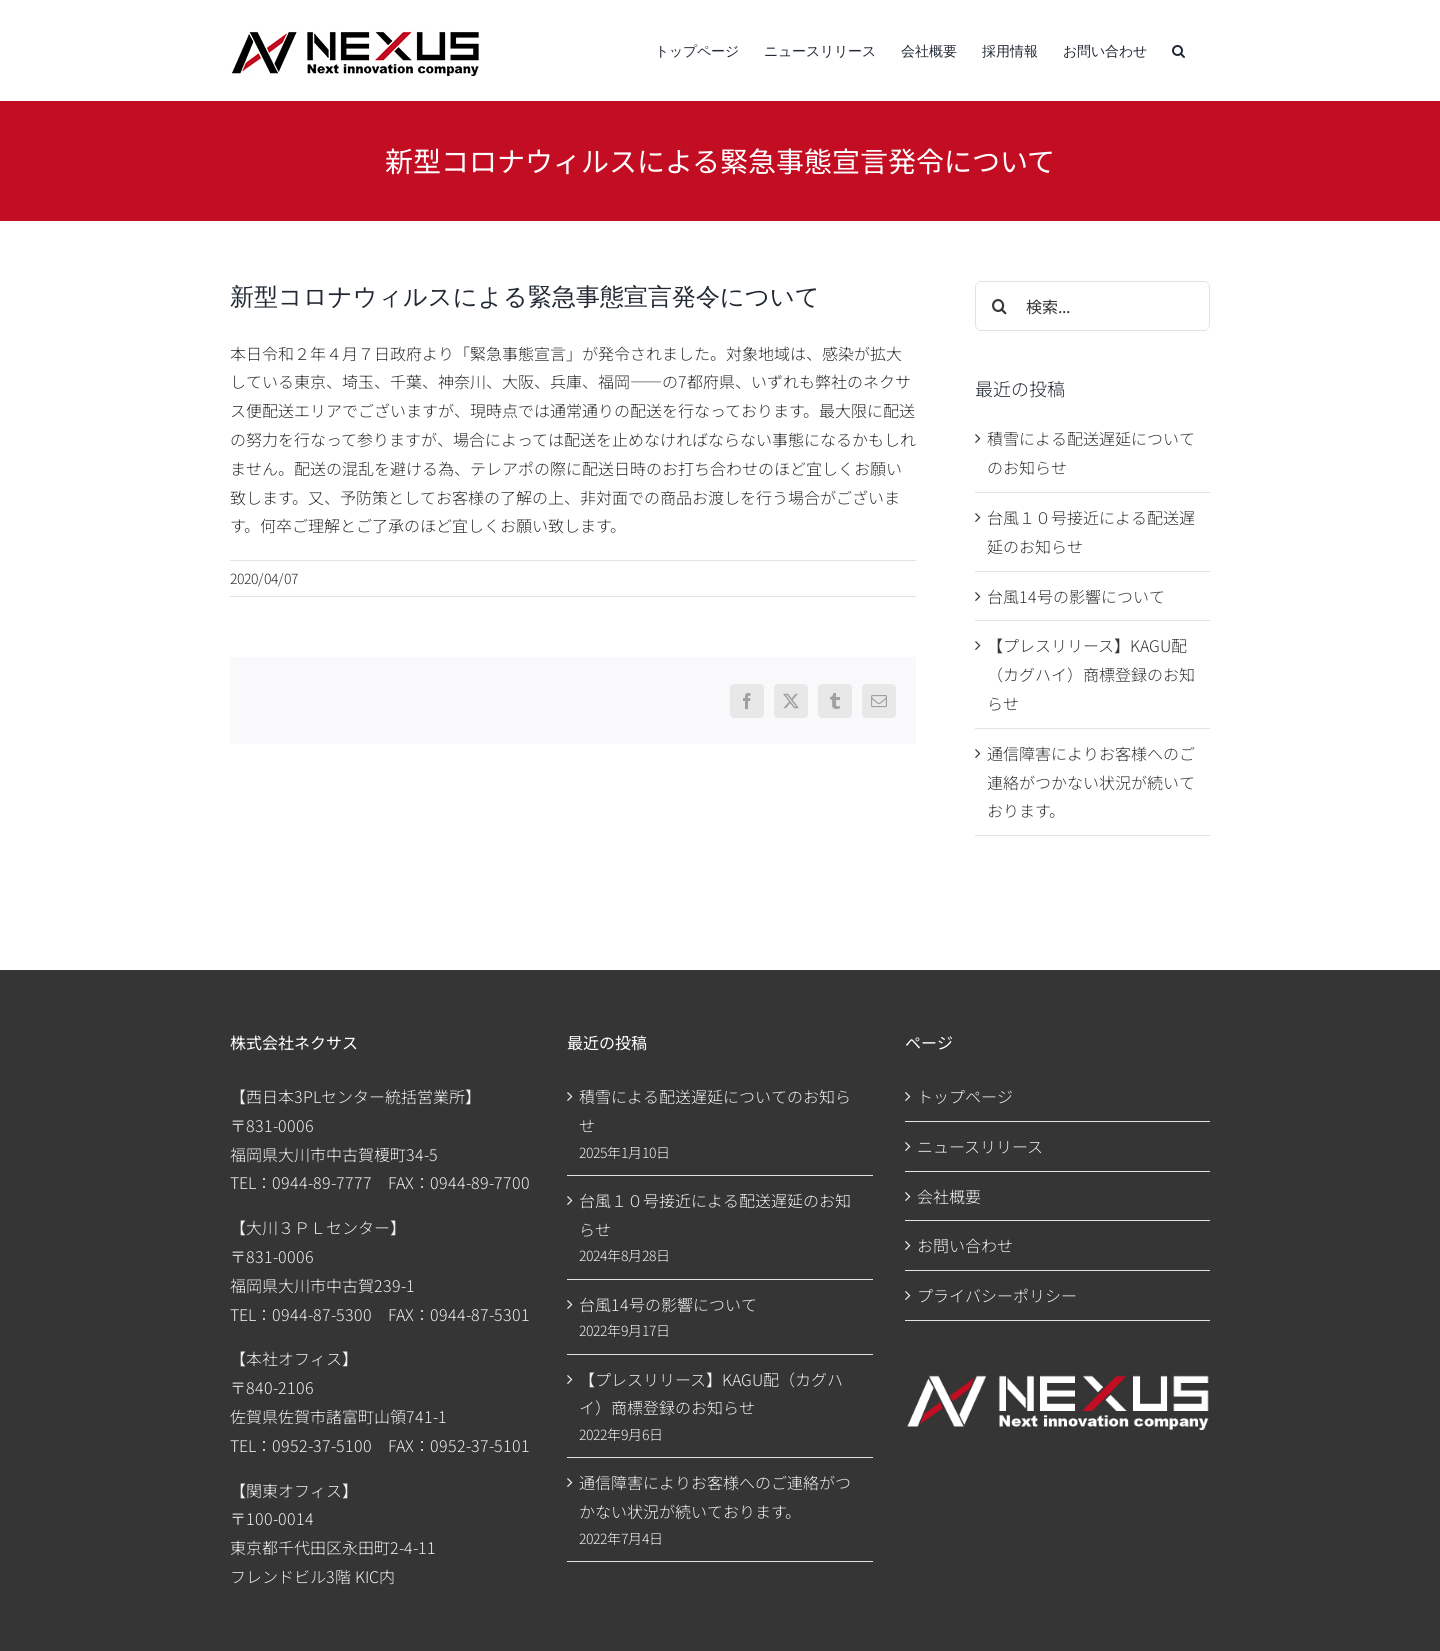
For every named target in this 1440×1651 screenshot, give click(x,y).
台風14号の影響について (1076, 596)
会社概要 (949, 1196)
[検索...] (1092, 306)
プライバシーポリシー (997, 1295)
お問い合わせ (965, 1245)
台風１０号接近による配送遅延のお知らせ (715, 1214)
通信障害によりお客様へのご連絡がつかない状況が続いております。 (1091, 782)
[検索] (1000, 306)
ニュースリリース (980, 1146)
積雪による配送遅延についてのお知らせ (715, 1110)
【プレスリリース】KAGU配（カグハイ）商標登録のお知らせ (1091, 674)
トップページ (965, 1096)
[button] (1178, 50)
